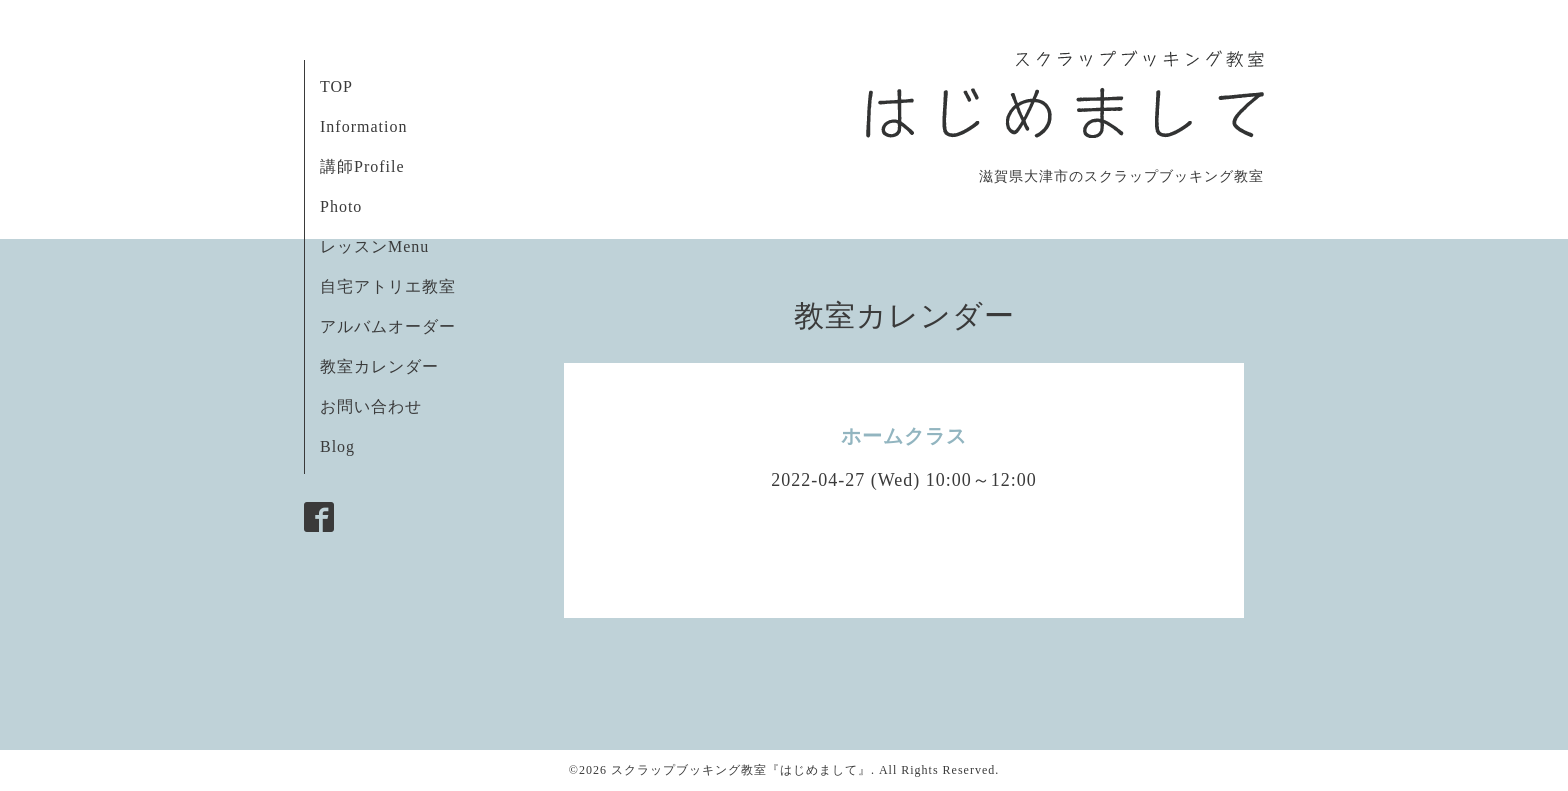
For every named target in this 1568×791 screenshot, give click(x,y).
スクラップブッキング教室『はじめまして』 (741, 770)
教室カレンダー (379, 366)
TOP (336, 86)
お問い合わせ (371, 406)
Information (363, 126)
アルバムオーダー (388, 326)
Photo (341, 206)
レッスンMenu (374, 246)
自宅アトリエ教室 (388, 286)
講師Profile (362, 166)
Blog (337, 446)
